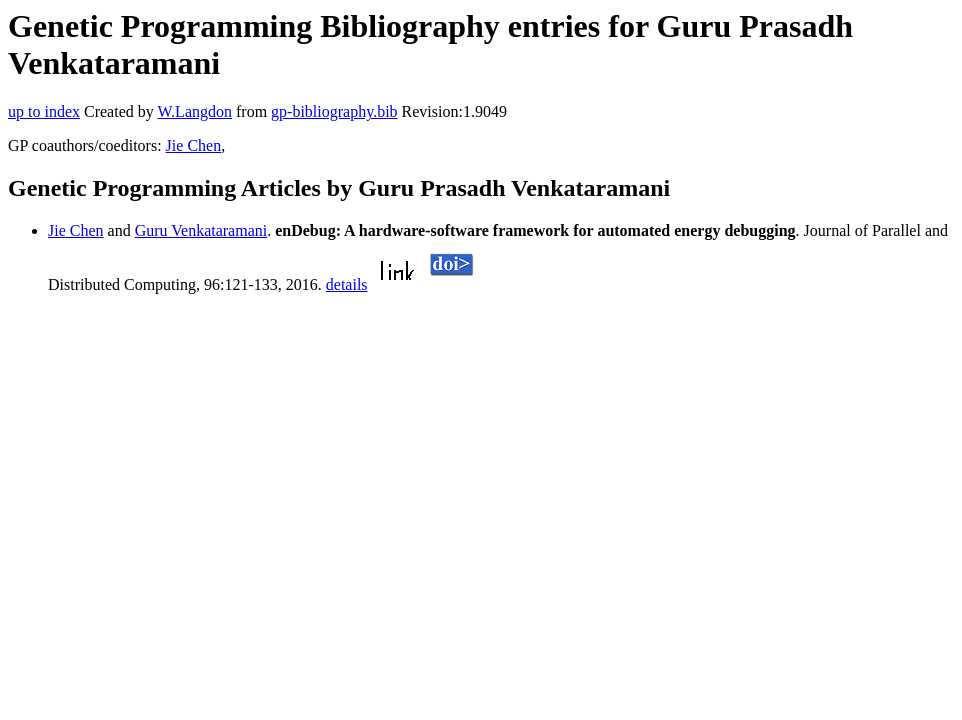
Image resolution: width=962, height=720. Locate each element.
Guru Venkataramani (201, 230)
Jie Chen (194, 145)
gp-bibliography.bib (334, 111)
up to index (44, 111)
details (347, 284)
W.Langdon (194, 111)
